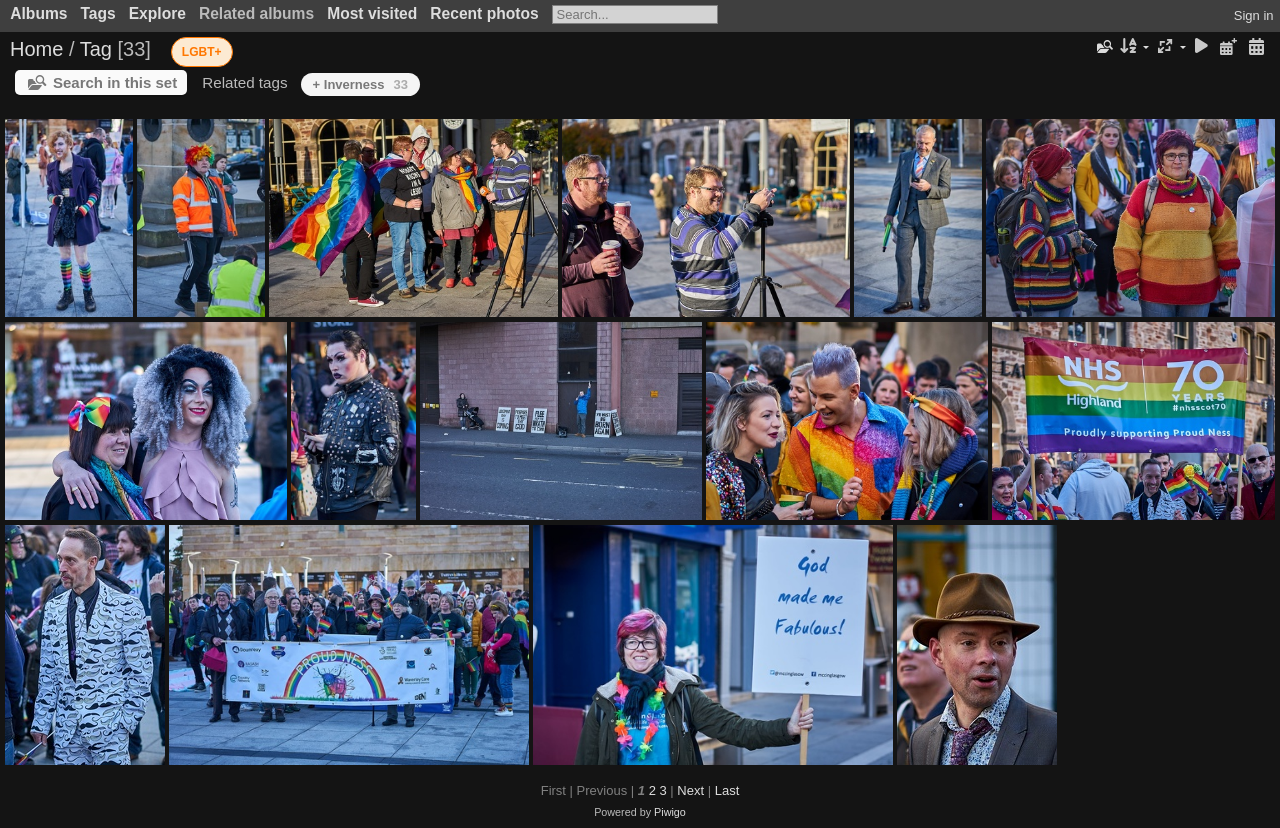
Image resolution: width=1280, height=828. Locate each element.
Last (727, 790)
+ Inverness (360, 84)
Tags (97, 13)
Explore (157, 13)
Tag (96, 49)
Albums (38, 13)
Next (690, 790)
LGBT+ (202, 52)
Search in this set (115, 82)
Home (36, 49)
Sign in (1254, 15)
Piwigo (670, 812)
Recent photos (484, 13)
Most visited (372, 13)
